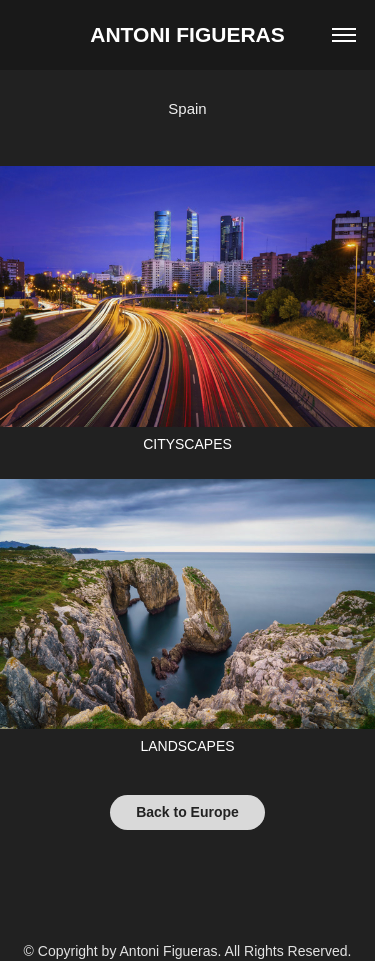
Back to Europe (187, 812)
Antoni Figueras (187, 34)
